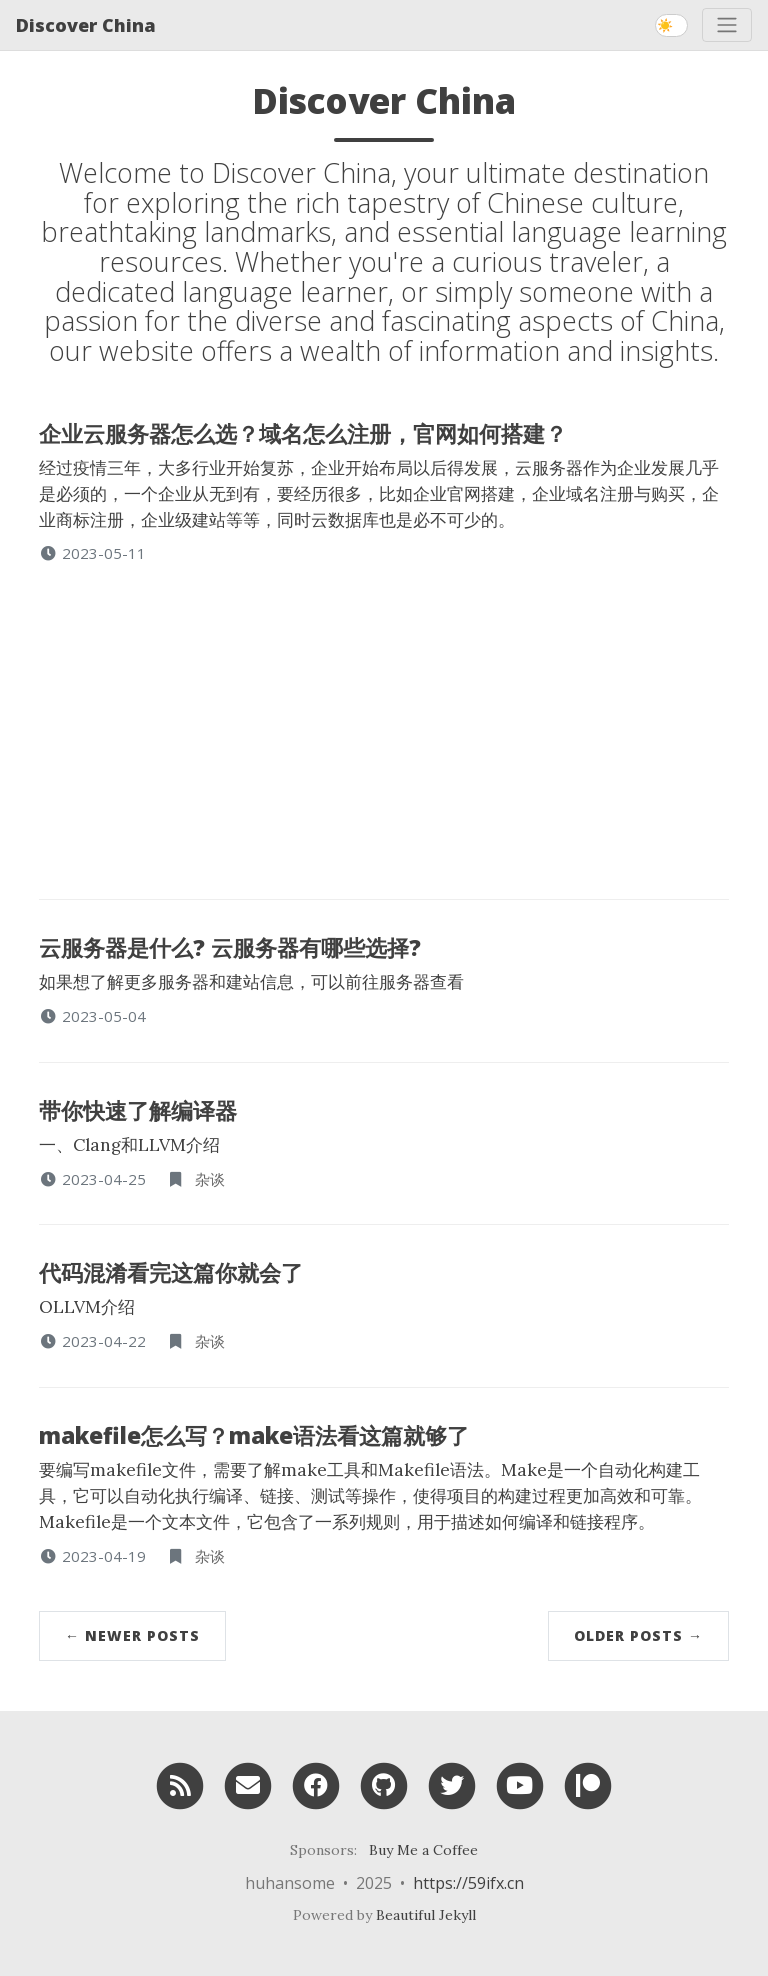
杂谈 (210, 1179)
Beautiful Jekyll (426, 1915)
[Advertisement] (384, 714)
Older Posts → (638, 1635)
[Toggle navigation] (727, 25)
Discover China (86, 25)
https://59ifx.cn (468, 1883)
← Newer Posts (132, 1635)
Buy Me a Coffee (423, 1850)
